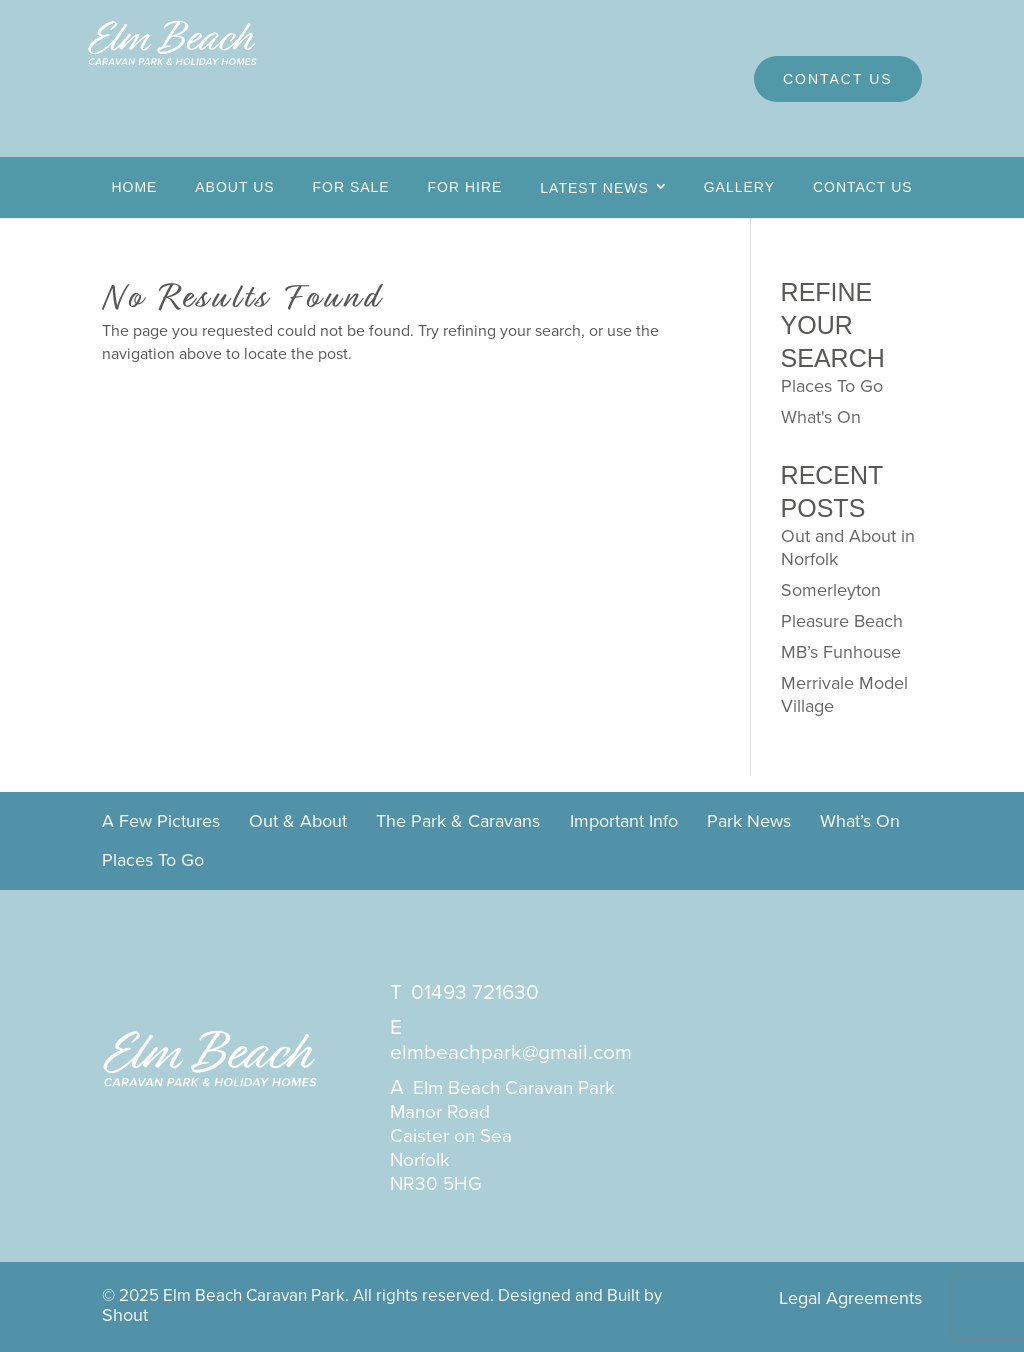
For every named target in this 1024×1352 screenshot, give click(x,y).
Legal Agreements (850, 1298)
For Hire (465, 187)
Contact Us (838, 79)
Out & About (298, 822)
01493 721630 (475, 991)
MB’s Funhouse (841, 652)
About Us (234, 187)
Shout (125, 1315)
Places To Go (832, 386)
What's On (821, 417)
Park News (749, 822)
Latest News (594, 188)
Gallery (739, 187)
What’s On (860, 822)
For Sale (350, 187)
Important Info (624, 822)
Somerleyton (831, 590)
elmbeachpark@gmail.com (511, 1051)
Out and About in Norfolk (848, 547)
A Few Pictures (161, 822)
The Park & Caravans (458, 822)
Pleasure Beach (842, 621)
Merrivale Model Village (844, 694)
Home (134, 187)
